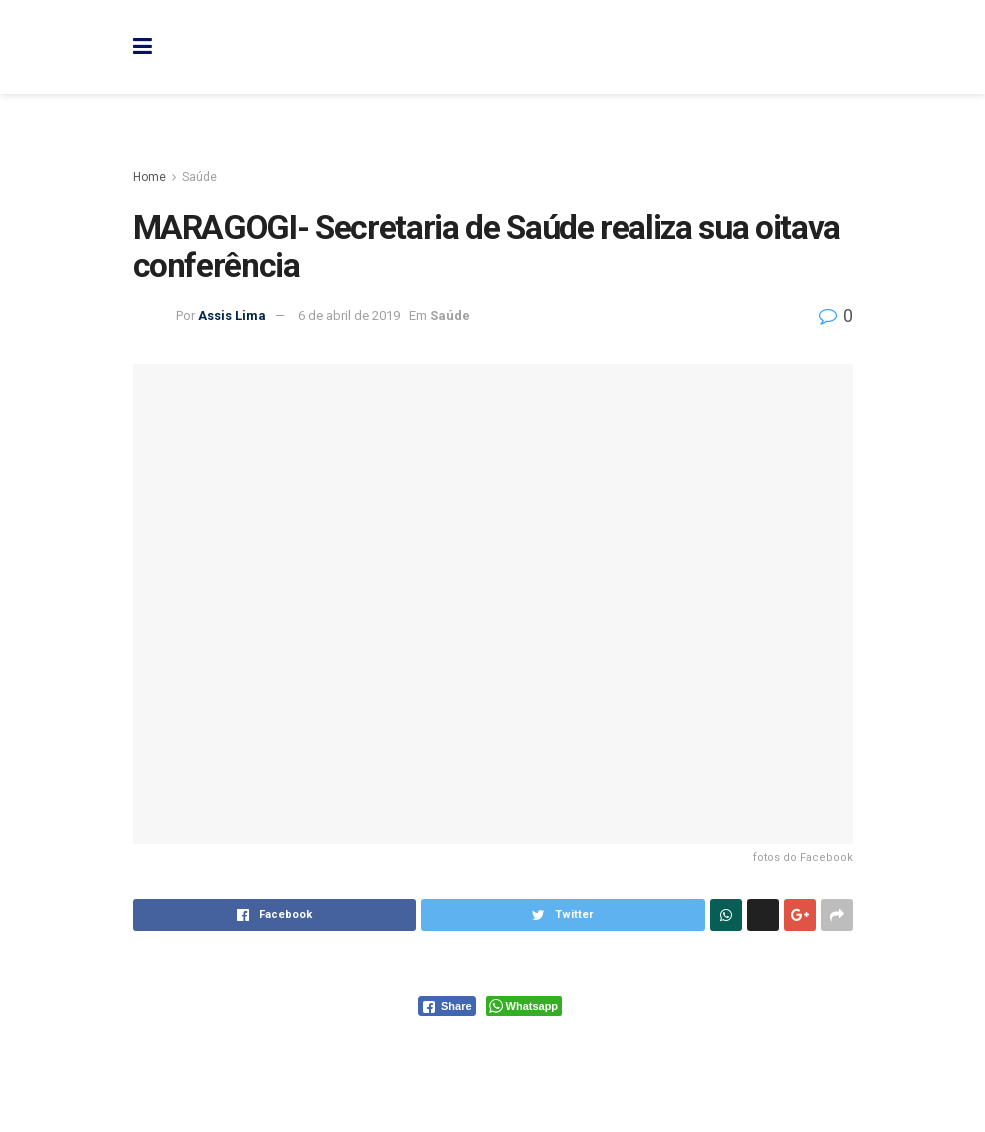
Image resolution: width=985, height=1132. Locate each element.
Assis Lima (232, 315)
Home (149, 177)
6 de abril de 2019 (349, 315)
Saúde (199, 177)
